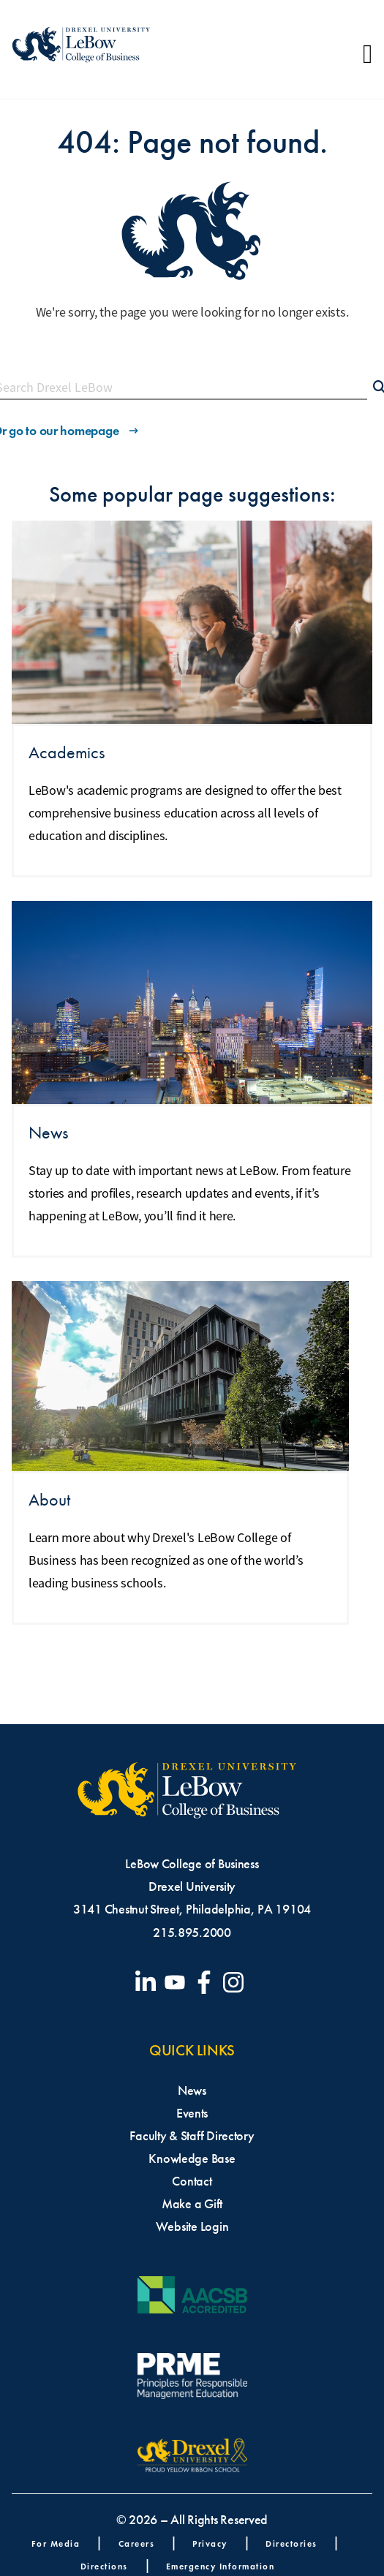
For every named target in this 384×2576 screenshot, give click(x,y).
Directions (104, 2566)
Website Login (192, 2226)
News (192, 2090)
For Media (55, 2543)
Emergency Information (220, 2566)
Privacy (209, 2543)
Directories (291, 2543)
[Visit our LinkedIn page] (148, 1982)
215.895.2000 (192, 1933)
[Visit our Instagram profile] (236, 1982)
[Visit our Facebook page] (207, 1982)
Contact (191, 2181)
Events (192, 2113)
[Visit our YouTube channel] (177, 1982)
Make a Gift (192, 2204)
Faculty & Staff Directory (191, 2136)
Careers (136, 2543)
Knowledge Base (191, 2158)
